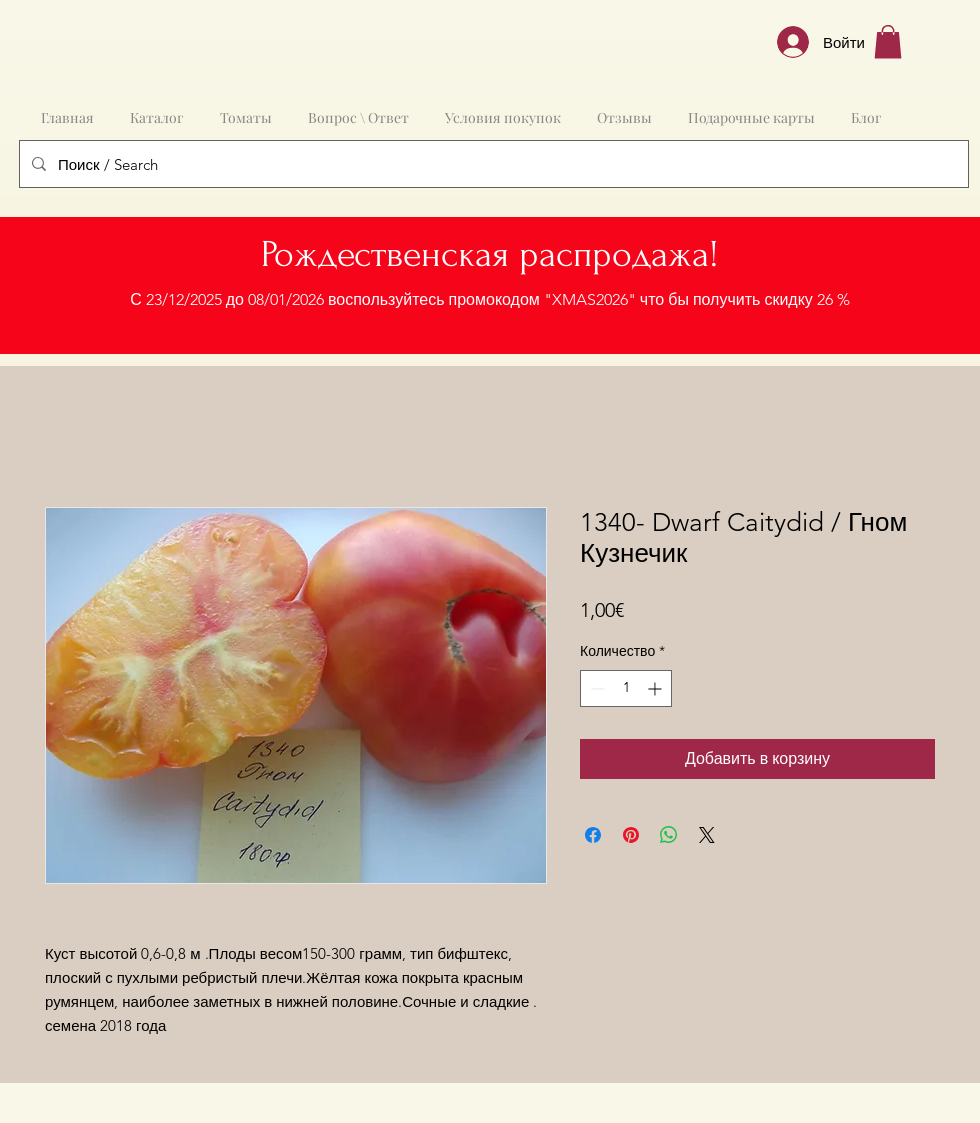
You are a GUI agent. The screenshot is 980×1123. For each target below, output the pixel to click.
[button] (888, 41)
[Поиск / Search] (492, 164)
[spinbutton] (626, 688)
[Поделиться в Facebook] (593, 835)
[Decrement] (595, 688)
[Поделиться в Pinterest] (631, 835)
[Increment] (656, 688)
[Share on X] (707, 835)
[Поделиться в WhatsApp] (669, 835)
